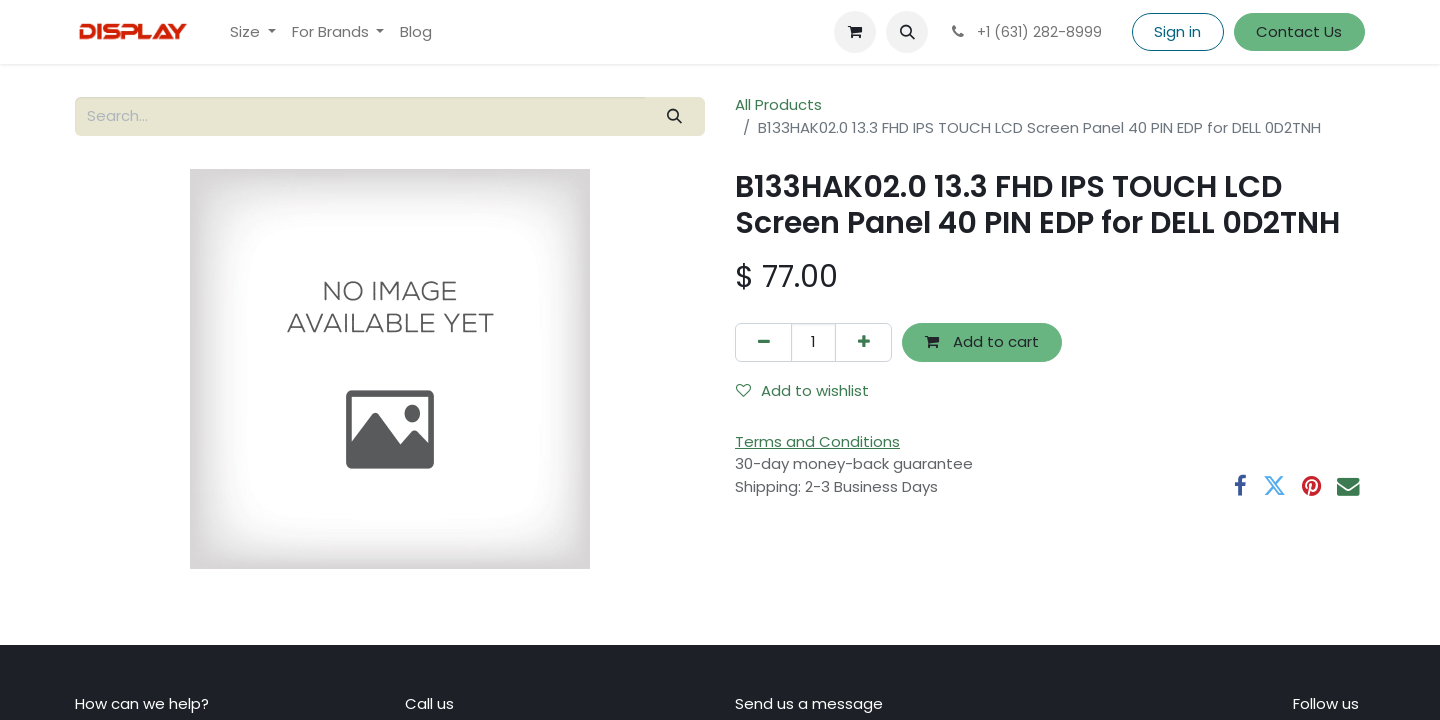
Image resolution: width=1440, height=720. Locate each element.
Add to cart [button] (982, 341)
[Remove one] (763, 342)
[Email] (1348, 486)
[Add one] (863, 342)
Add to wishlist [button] (802, 390)
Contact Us (1299, 31)
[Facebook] (1240, 486)
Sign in (1177, 31)
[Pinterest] (1311, 486)
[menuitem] (253, 32)
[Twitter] (1274, 486)
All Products (778, 104)
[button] (907, 32)
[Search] (675, 116)
